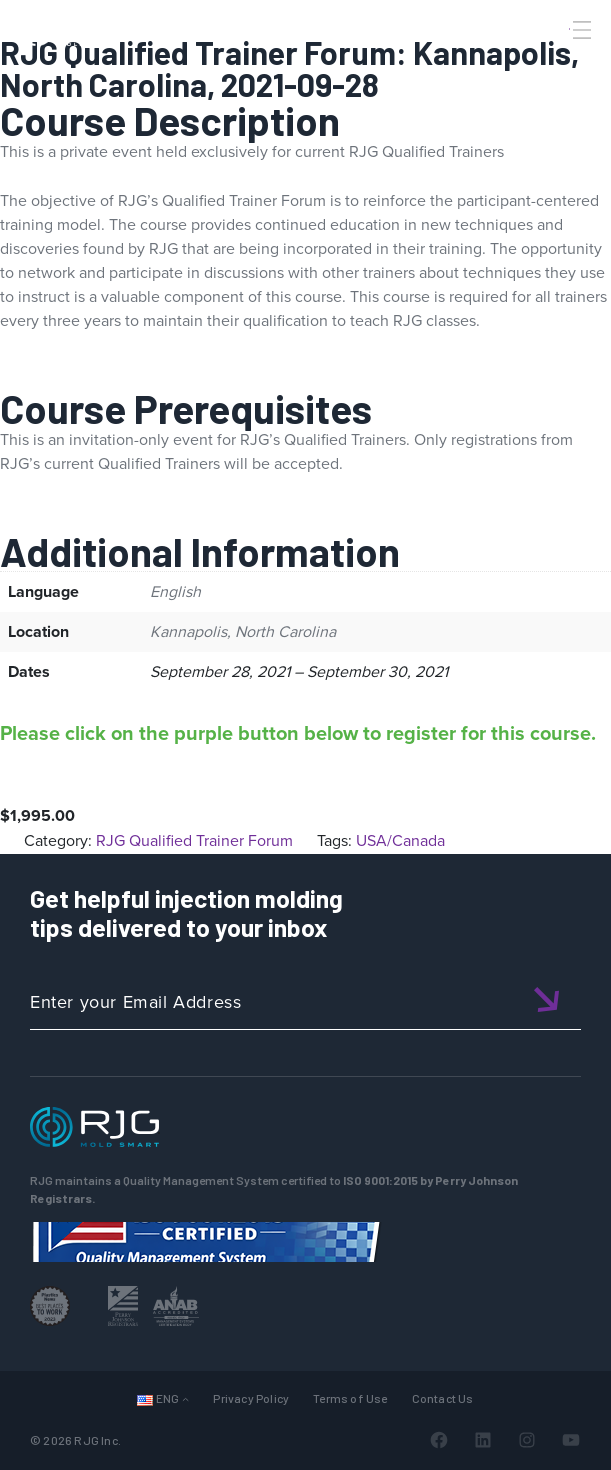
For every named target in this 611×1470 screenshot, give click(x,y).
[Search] (554, 63)
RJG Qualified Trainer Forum (194, 840)
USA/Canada (400, 840)
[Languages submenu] (185, 1398)
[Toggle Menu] (580, 30)
